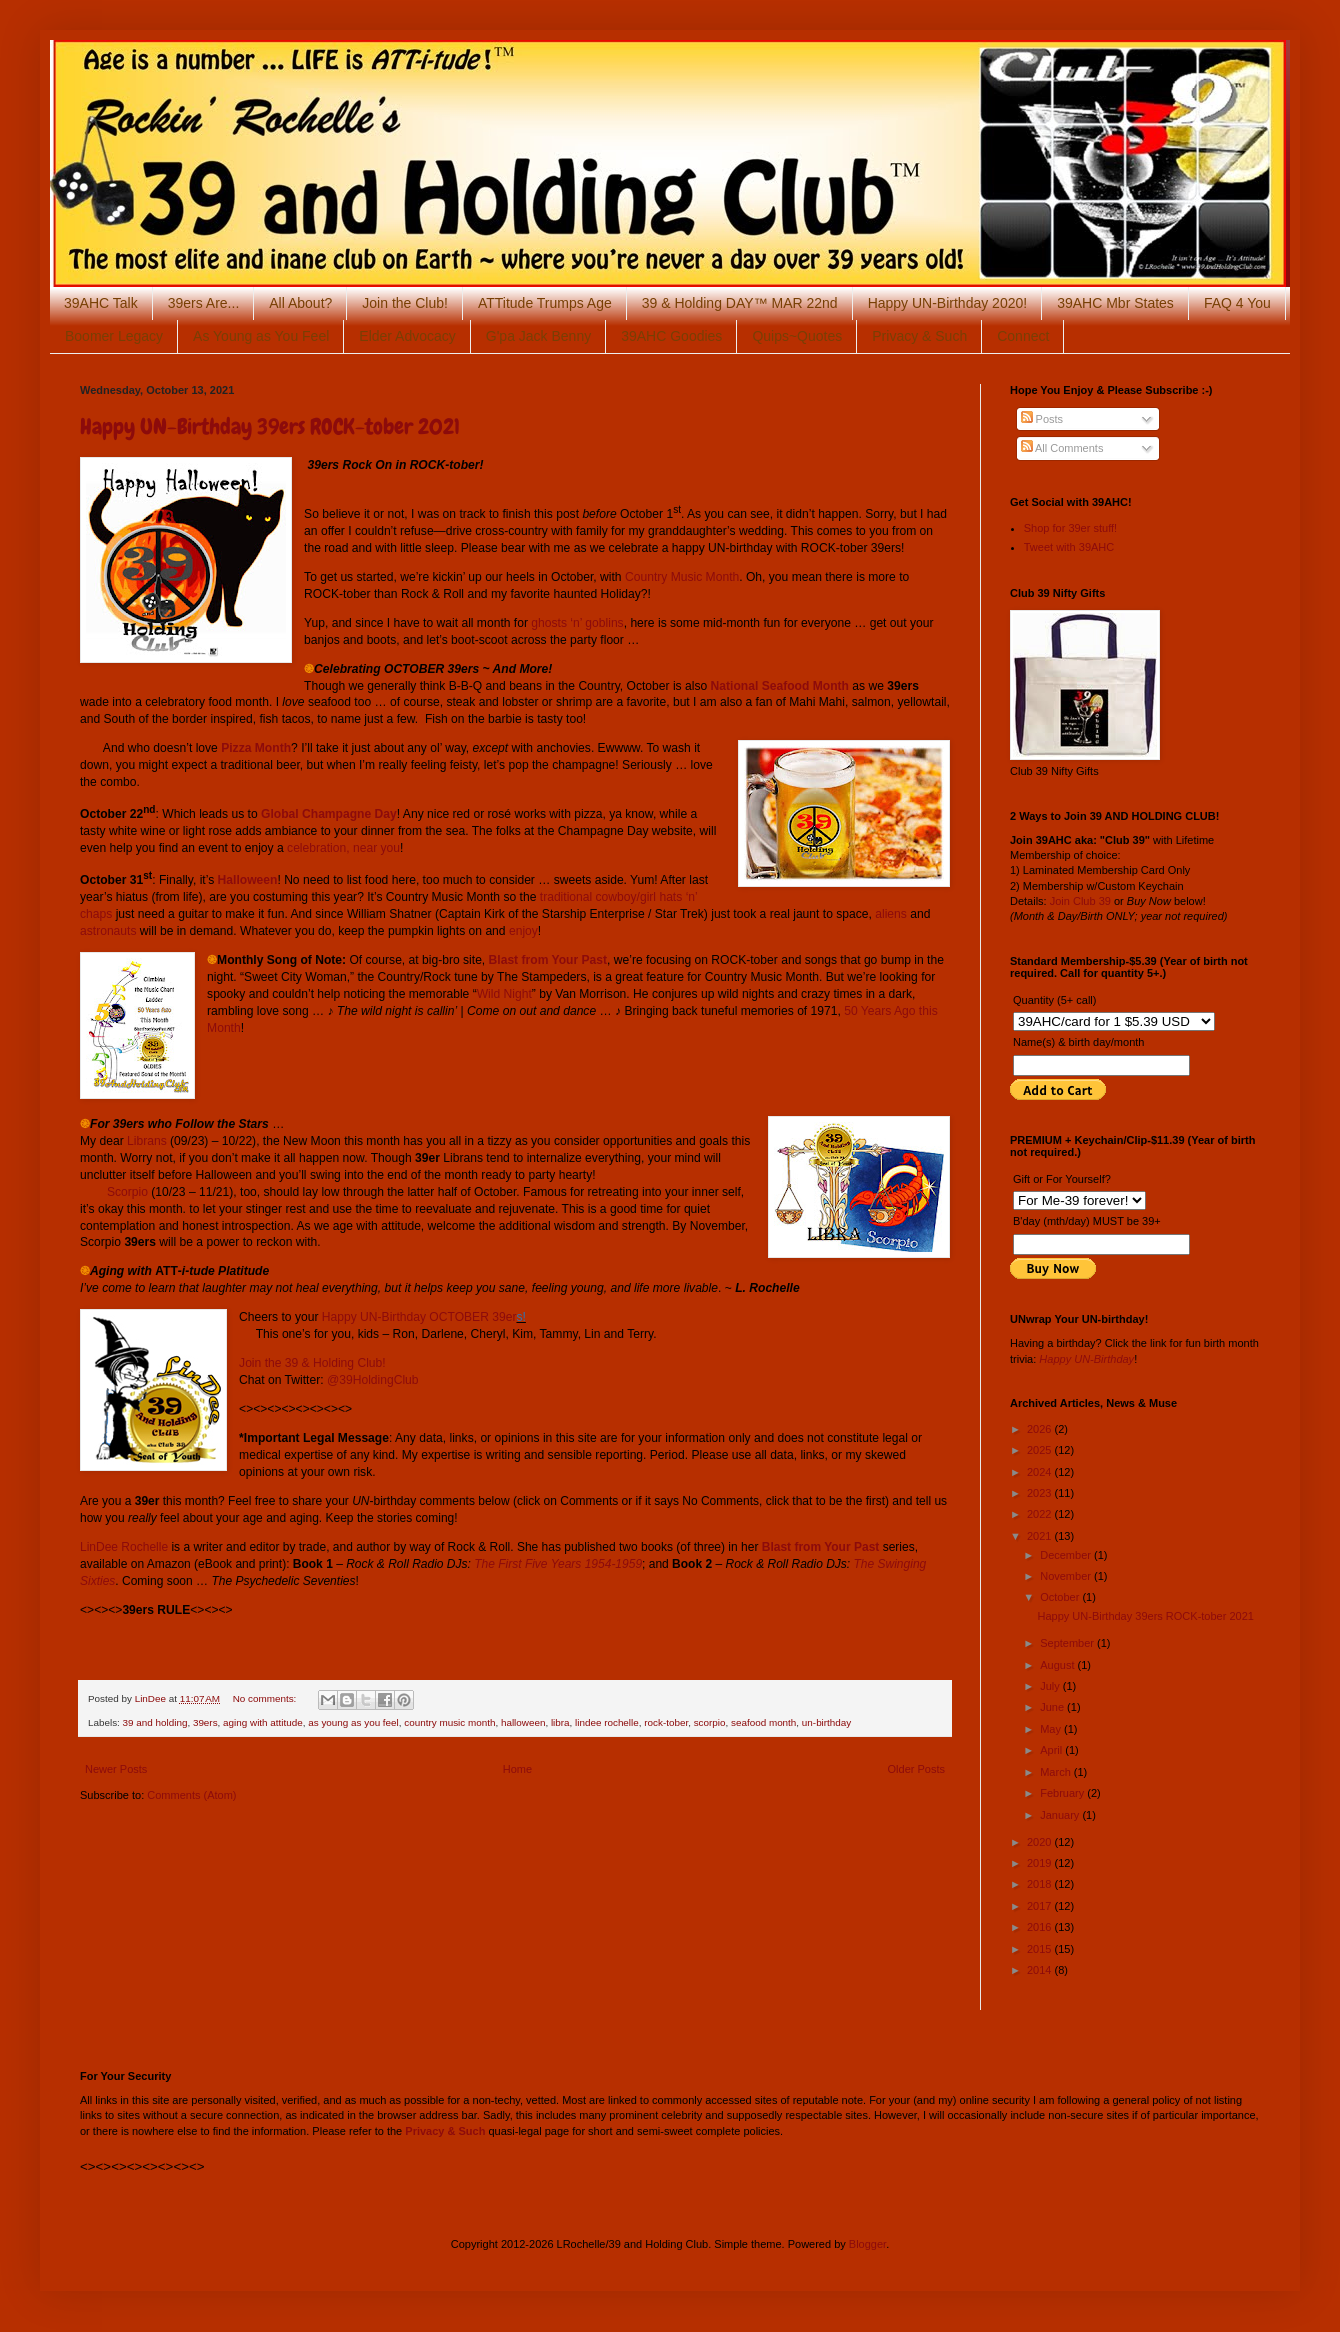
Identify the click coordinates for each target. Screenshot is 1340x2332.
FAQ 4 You (1237, 303)
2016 (1041, 1927)
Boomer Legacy (114, 336)
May (1052, 1729)
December (1067, 1555)
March (1057, 1772)
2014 (1041, 1970)
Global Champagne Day (329, 814)
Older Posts (916, 1769)
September (1068, 1643)
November (1067, 1576)
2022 (1041, 1514)
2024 (1041, 1472)
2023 (1041, 1493)
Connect (1023, 336)
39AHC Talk (101, 303)
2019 (1041, 1863)
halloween (523, 1722)
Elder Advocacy (407, 336)
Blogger (867, 2244)
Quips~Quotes (797, 336)
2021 (1041, 1536)
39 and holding (155, 1722)
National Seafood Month (780, 686)
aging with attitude (263, 1722)
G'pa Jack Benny (538, 336)
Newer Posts (116, 1769)
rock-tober (666, 1722)
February (1063, 1793)
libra (560, 1722)
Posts (1042, 419)
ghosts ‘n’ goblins (577, 623)
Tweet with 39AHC (1069, 547)
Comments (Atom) (191, 1795)
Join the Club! (405, 303)
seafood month (763, 1722)
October (1061, 1597)
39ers (205, 1722)
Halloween (248, 880)
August (1058, 1665)
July (1051, 1686)
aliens (891, 914)
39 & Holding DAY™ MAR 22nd (740, 303)
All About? (300, 303)
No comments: (266, 1698)
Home (517, 1769)
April (1052, 1750)
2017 (1041, 1906)
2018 (1041, 1884)
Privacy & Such (919, 336)
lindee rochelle (607, 1722)
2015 (1041, 1949)
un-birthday (826, 1722)
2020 (1041, 1842)
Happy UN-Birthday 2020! (948, 303)
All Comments (1062, 448)
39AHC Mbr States (1115, 303)
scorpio (710, 1722)
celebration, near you (343, 848)
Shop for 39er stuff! (1070, 528)
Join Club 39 (1080, 901)
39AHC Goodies (671, 336)
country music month (449, 1722)
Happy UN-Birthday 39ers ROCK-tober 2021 (270, 426)
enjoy (523, 931)
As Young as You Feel (261, 336)
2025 (1041, 1450)
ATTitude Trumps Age (545, 303)
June (1053, 1707)
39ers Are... (204, 303)
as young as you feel (353, 1722)
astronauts (108, 931)
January (1061, 1815)
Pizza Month (256, 748)
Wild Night (504, 994)
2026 (1041, 1429)
